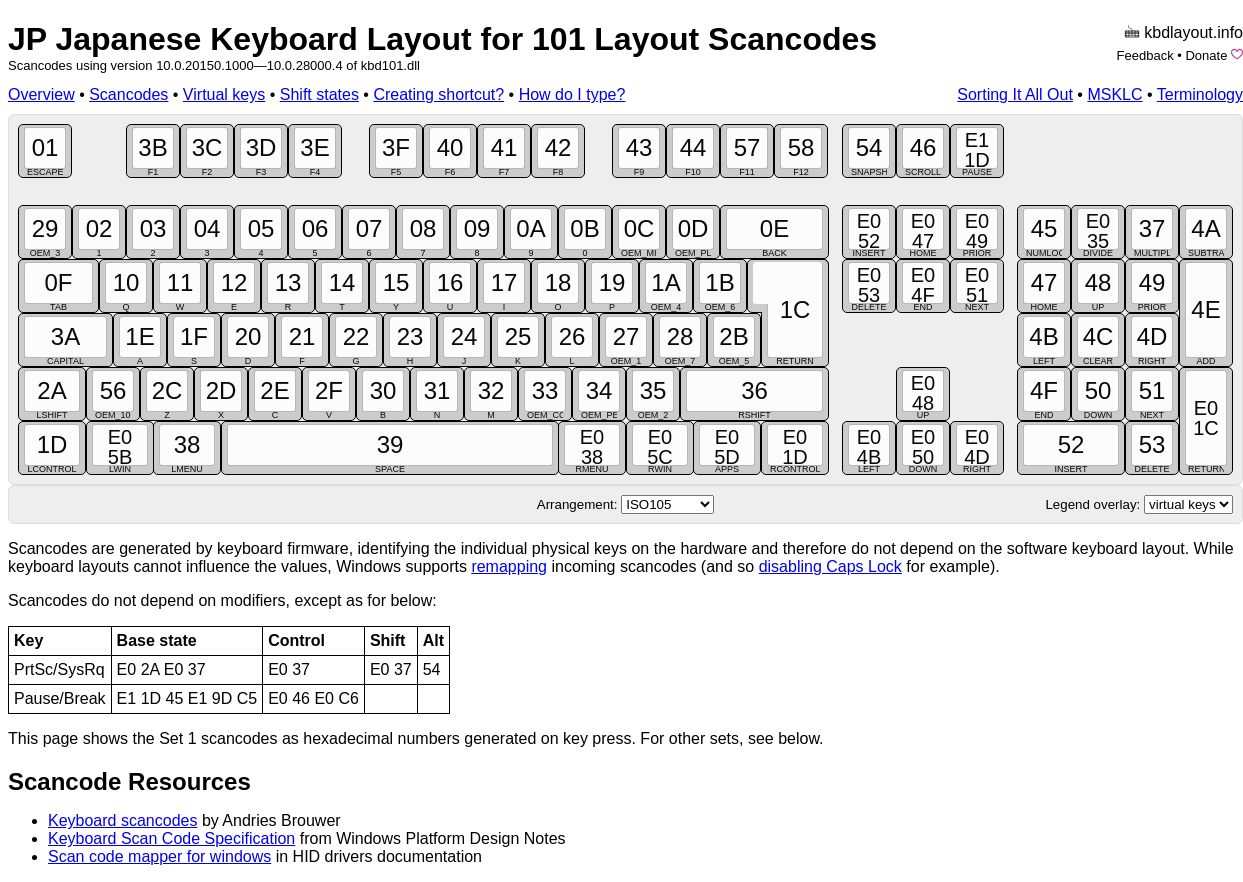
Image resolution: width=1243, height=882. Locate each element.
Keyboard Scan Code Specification (171, 838)
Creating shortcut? (438, 94)
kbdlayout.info (1193, 32)
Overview (41, 94)
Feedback (1145, 55)
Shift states (319, 94)
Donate (1206, 55)
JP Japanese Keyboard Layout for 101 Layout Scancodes (442, 39)
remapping (509, 566)
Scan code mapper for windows (159, 856)
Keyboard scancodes (122, 820)
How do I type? (572, 94)
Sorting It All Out (1015, 94)
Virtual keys (224, 94)
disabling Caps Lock (830, 566)
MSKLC (1114, 94)
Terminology (1200, 94)
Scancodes (128, 94)
